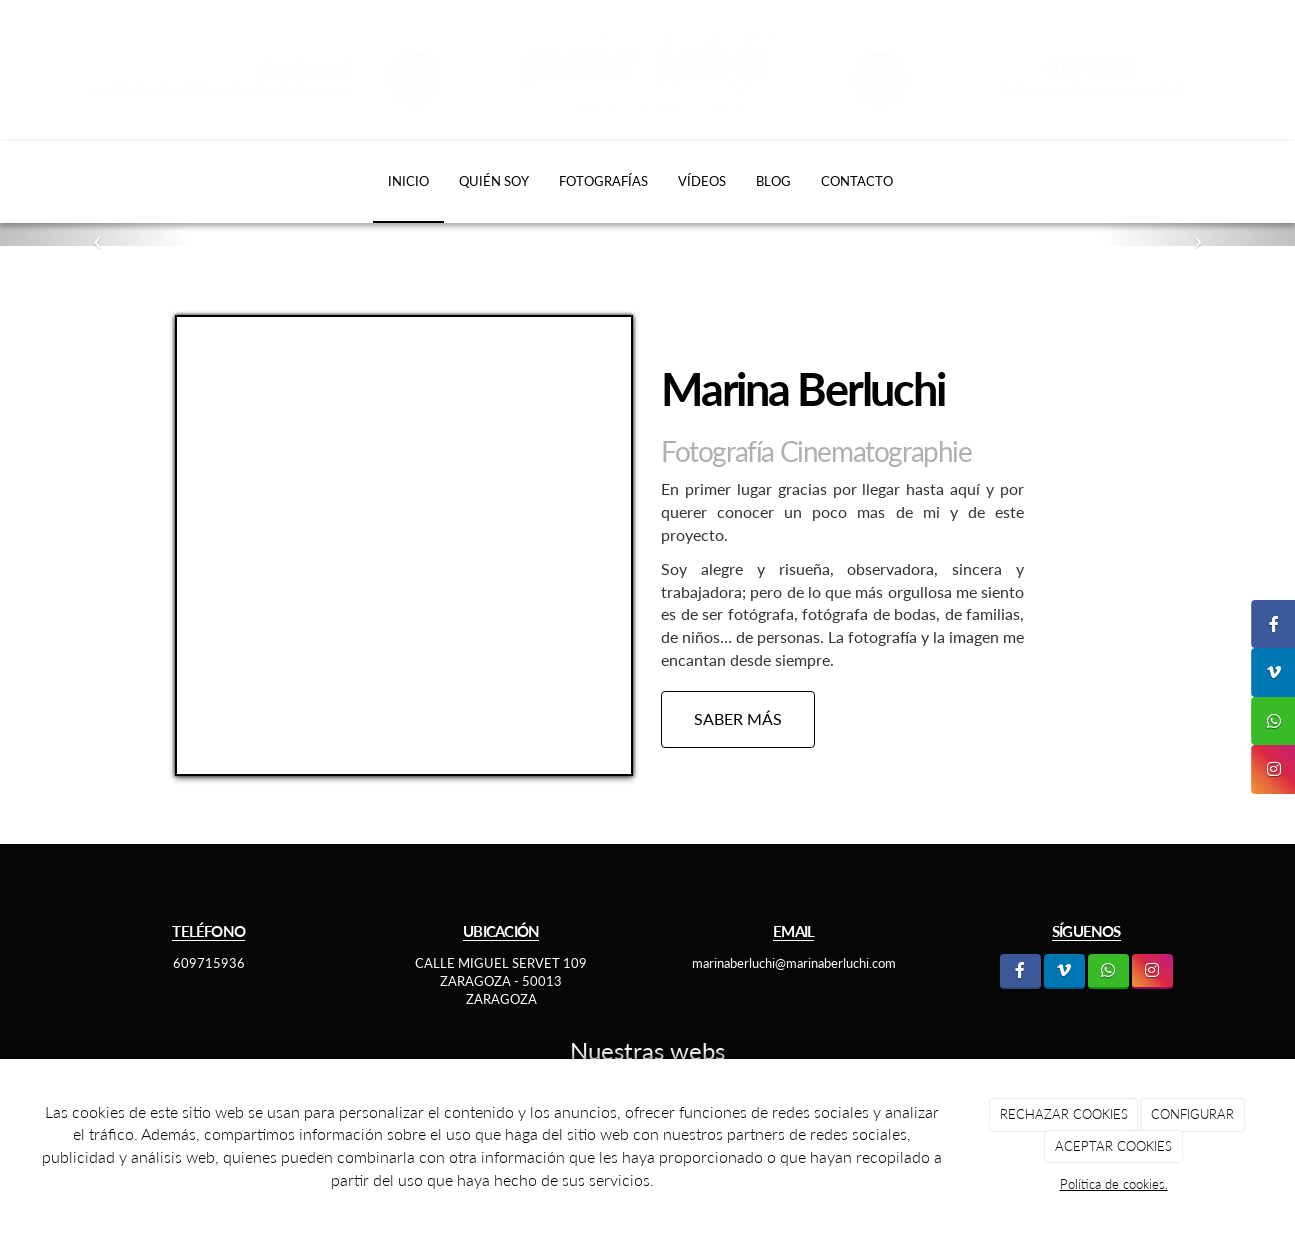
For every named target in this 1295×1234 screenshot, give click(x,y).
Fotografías (603, 181)
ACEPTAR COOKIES (1113, 1146)
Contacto (857, 181)
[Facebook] (1020, 971)
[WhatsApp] (1108, 971)
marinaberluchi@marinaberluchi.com (219, 88)
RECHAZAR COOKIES (1064, 1114)
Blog (773, 181)
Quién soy (494, 181)
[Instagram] (1152, 971)
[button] (97, 234)
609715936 (209, 963)
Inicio (408, 181)
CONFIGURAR (1192, 1114)
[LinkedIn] (1064, 971)
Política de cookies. (1114, 1184)
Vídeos (702, 181)
